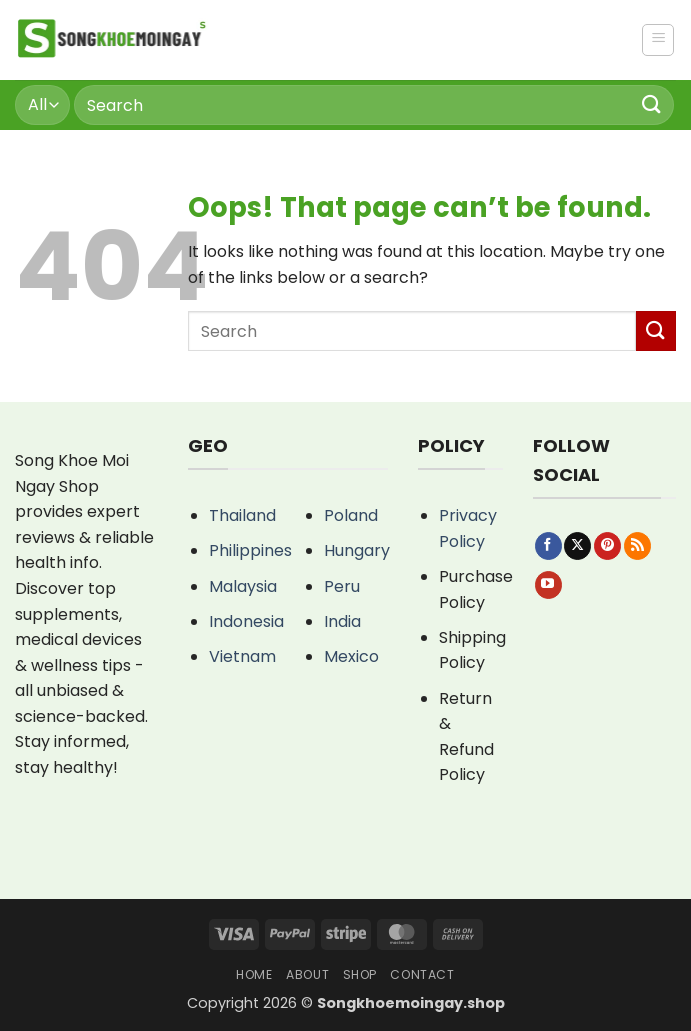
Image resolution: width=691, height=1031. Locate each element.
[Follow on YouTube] (548, 585)
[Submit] (652, 104)
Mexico (351, 656)
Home (254, 974)
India (342, 621)
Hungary (357, 550)
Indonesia (246, 621)
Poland (351, 515)
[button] (658, 40)
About (307, 974)
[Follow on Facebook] (548, 546)
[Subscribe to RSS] (637, 546)
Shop (360, 974)
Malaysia (243, 586)
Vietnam (242, 656)
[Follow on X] (577, 546)
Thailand (242, 515)
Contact (422, 974)
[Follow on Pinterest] (607, 546)
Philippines (250, 550)
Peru (342, 586)
